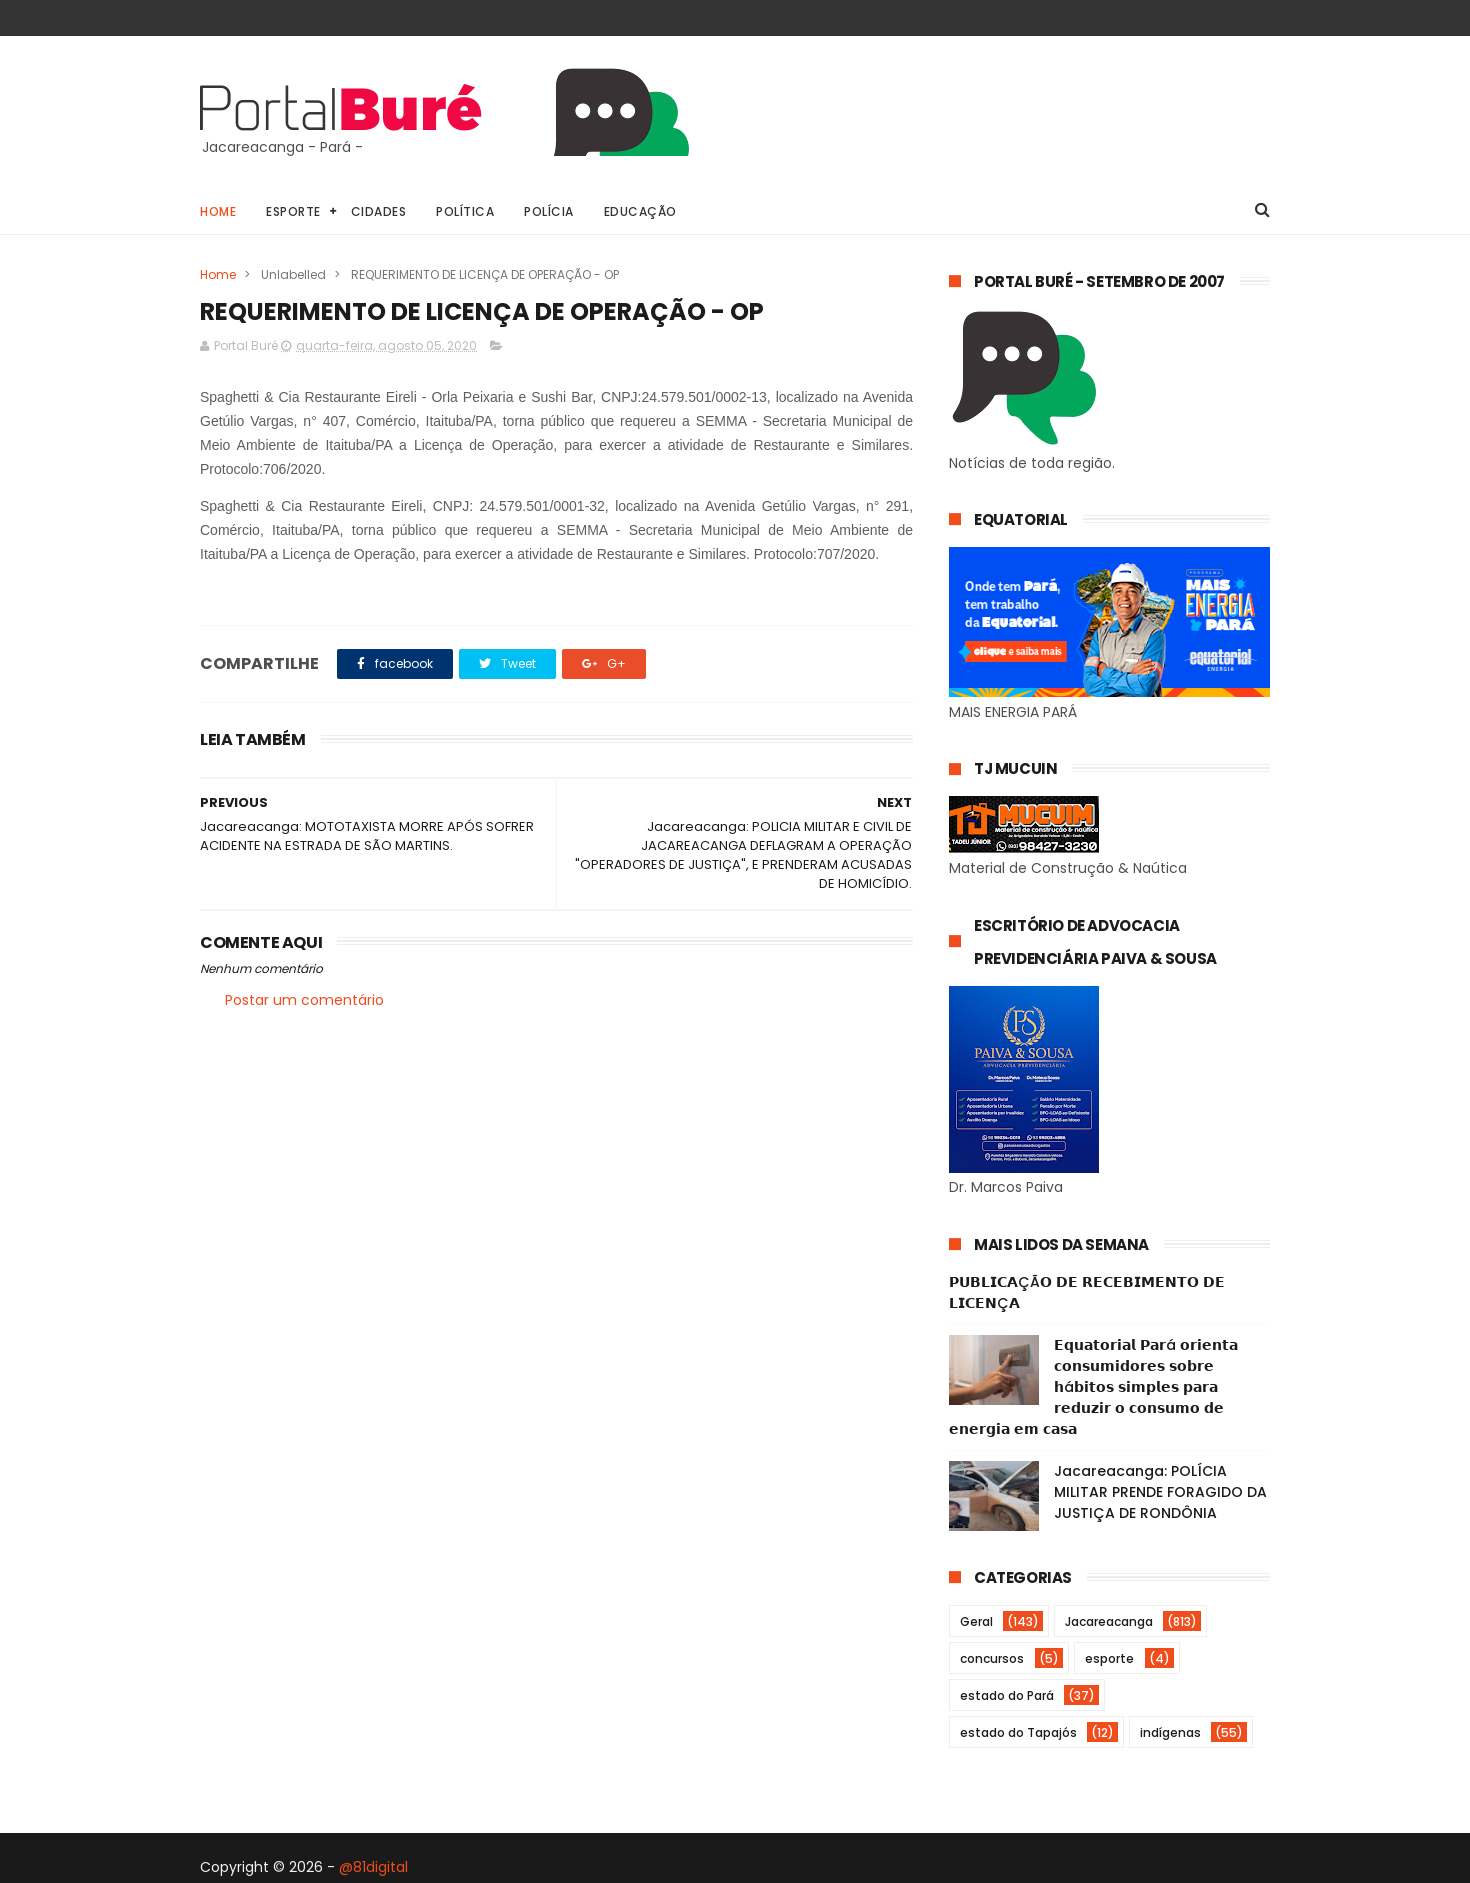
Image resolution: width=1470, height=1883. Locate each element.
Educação (640, 211)
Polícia (549, 211)
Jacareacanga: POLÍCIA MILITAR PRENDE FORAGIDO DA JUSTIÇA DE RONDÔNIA (1160, 1492)
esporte (1109, 1658)
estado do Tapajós (1018, 1732)
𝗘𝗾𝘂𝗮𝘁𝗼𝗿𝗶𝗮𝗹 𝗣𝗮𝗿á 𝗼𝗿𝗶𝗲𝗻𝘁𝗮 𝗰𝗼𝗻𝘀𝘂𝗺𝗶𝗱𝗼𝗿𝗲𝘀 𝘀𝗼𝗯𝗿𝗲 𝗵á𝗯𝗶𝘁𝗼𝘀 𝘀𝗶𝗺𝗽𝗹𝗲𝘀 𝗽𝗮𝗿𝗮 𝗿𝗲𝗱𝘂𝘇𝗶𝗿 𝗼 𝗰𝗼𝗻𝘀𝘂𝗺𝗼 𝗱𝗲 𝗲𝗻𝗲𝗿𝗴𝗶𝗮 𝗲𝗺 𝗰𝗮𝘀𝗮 (1093, 1387)
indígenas (1170, 1732)
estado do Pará (1007, 1695)
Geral (976, 1621)
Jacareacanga (1109, 1621)
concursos (992, 1658)
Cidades (379, 211)
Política (465, 211)
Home (218, 211)
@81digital (373, 1867)
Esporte (293, 211)
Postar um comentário (304, 1000)
